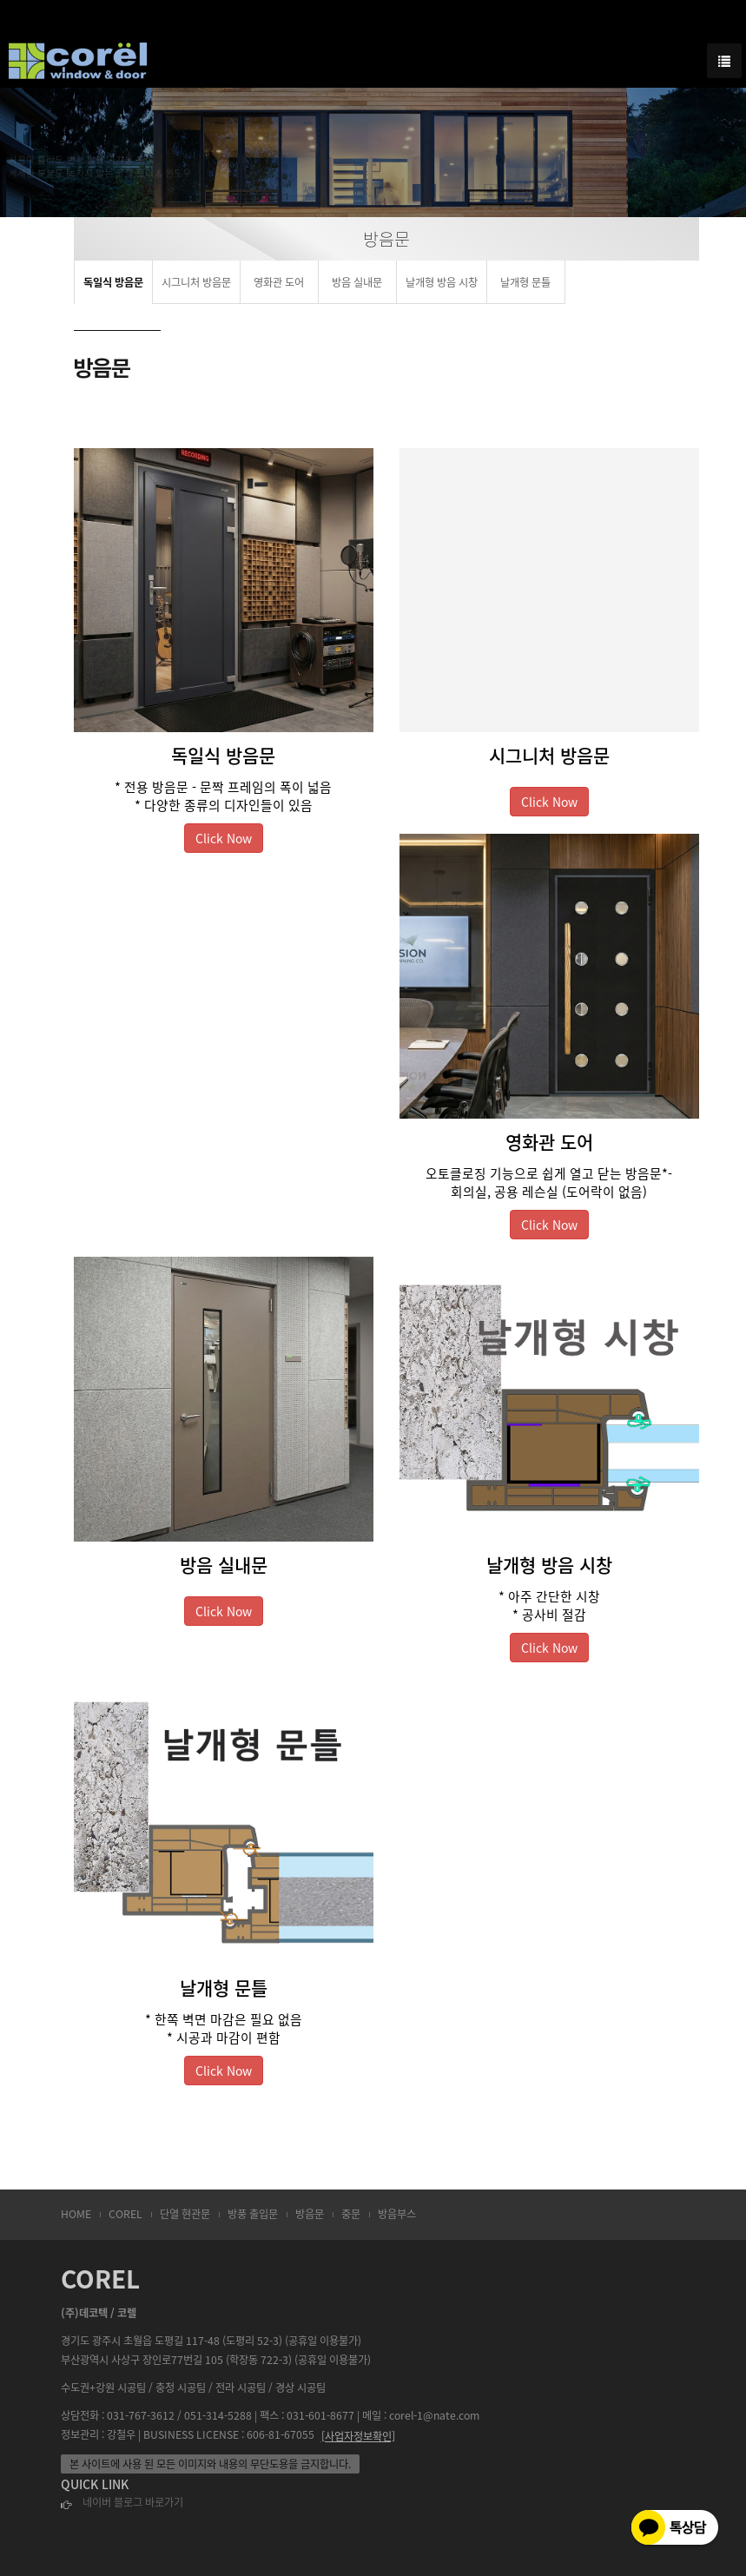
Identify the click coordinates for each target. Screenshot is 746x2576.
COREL (125, 2214)
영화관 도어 (279, 282)
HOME (76, 2214)
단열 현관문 (185, 2214)
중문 (350, 2214)
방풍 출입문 (253, 2214)
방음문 (309, 2214)
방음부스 (397, 2214)
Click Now (223, 838)
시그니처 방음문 (196, 282)
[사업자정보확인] (358, 2436)
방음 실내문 (357, 282)
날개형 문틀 (525, 282)
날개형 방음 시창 (442, 282)
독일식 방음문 (113, 282)
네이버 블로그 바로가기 (122, 2502)
